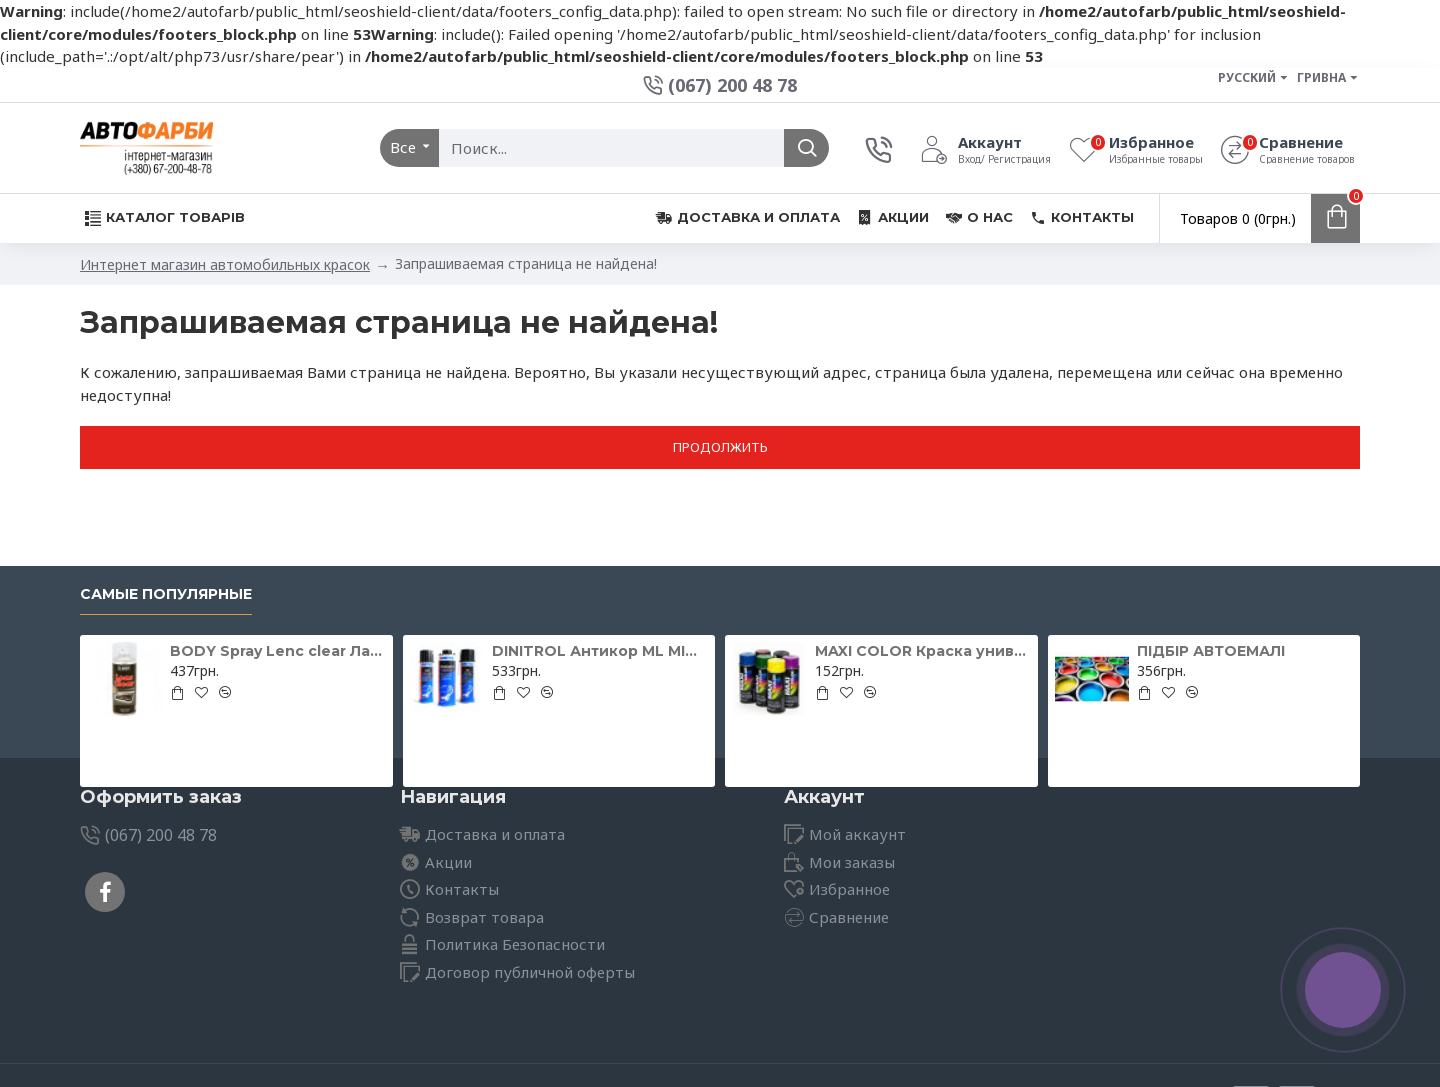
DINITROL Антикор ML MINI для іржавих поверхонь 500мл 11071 (600, 651)
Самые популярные (166, 594)
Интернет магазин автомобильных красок (225, 264)
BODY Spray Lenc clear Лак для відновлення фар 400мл (278, 651)
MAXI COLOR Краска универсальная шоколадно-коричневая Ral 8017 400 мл (923, 651)
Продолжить (720, 447)
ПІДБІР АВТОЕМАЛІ (1211, 651)
